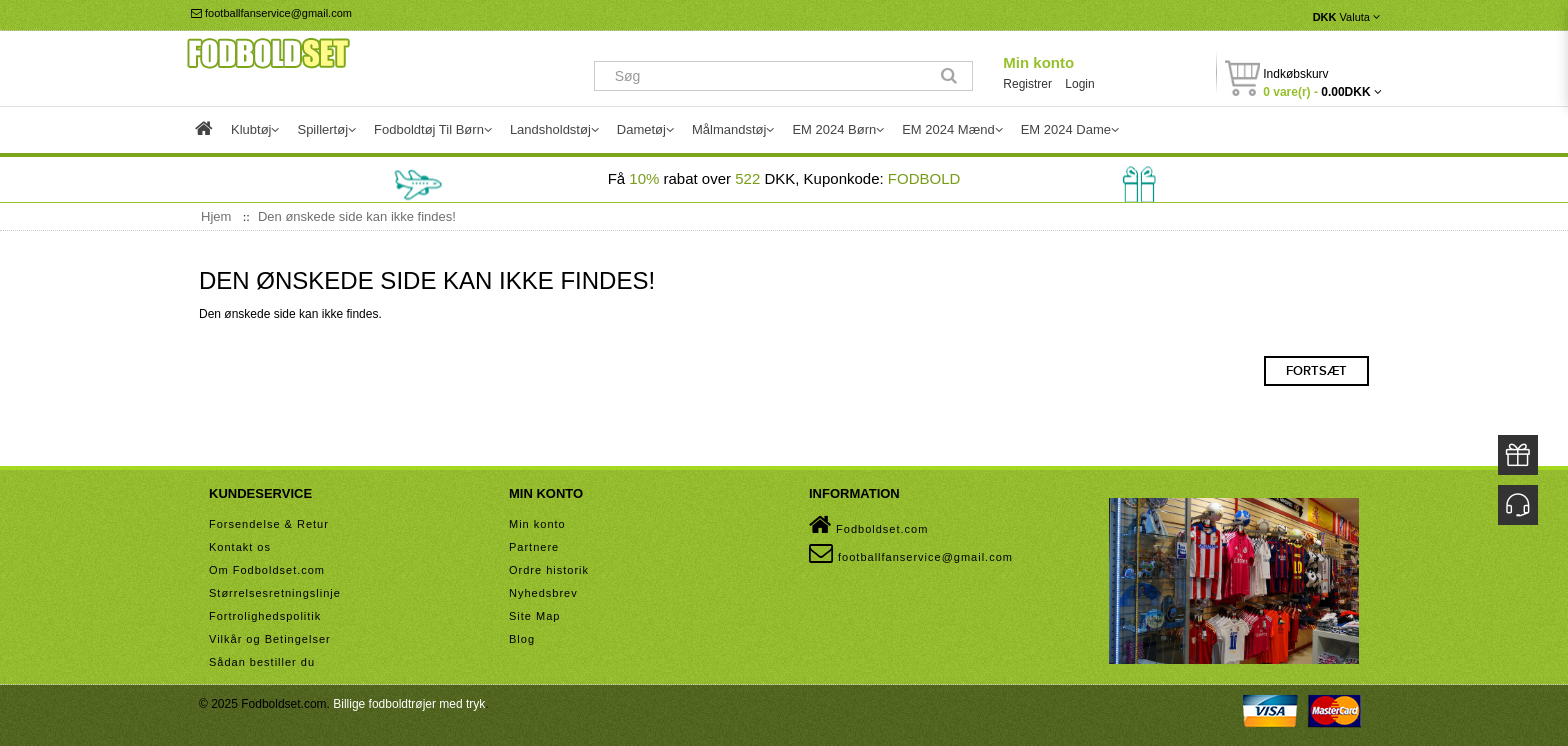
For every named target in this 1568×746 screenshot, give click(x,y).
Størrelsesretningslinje (275, 593)
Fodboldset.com (868, 525)
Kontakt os (240, 547)
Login (1079, 84)
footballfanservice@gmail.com (271, 13)
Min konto (1038, 62)
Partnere (534, 547)
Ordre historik (549, 570)
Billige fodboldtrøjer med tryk (409, 704)
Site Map (534, 616)
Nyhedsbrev (543, 593)
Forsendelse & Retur (269, 524)
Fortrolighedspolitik (265, 616)
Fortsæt (1316, 371)
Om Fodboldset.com (267, 570)
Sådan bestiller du (262, 662)
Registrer (1027, 84)
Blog (522, 639)
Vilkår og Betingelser (270, 639)
